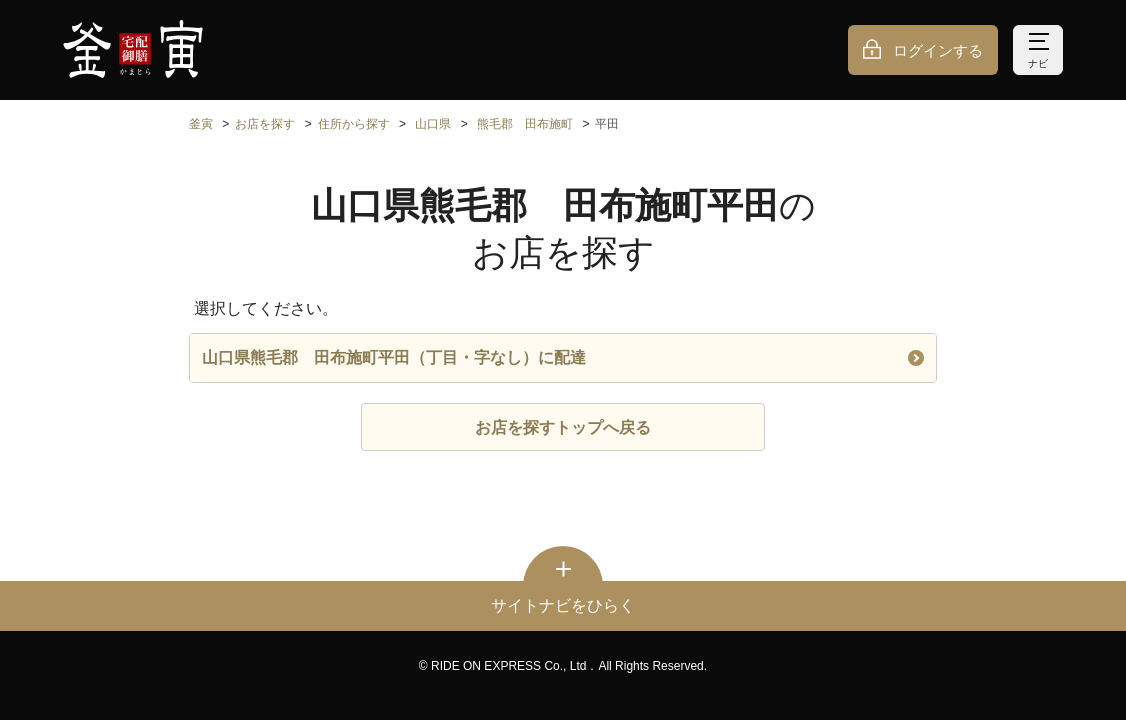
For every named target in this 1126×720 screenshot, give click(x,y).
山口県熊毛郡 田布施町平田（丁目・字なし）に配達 (563, 357)
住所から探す (354, 124)
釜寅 (201, 124)
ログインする (938, 50)
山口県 (433, 124)
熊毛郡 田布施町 (525, 124)
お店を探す (265, 124)
